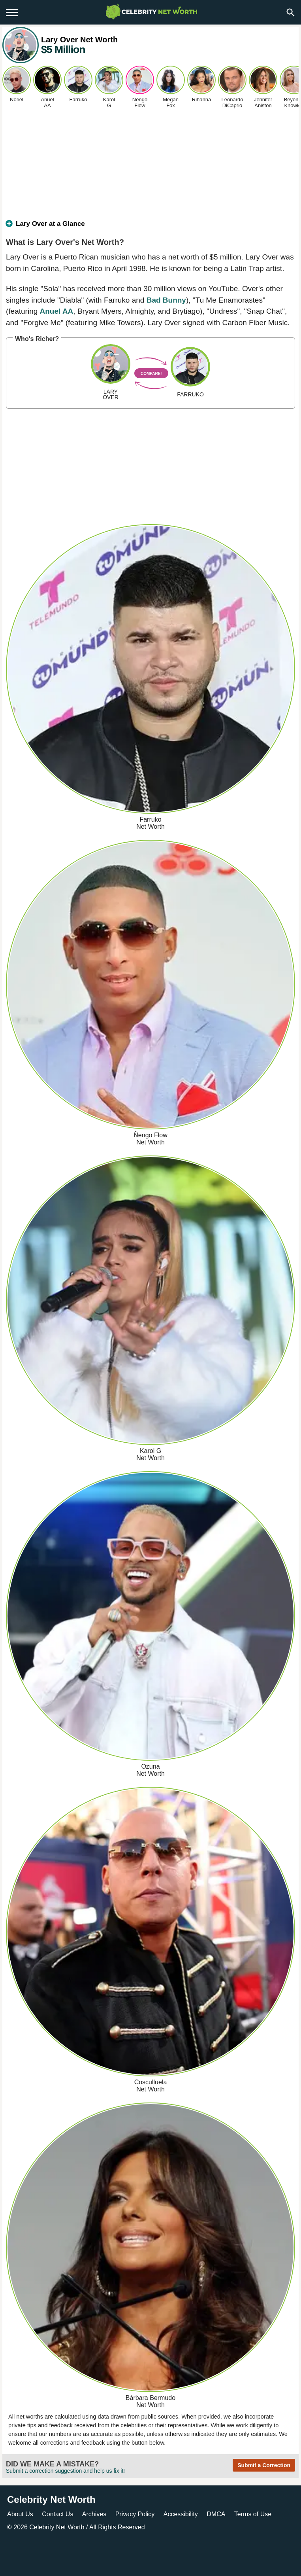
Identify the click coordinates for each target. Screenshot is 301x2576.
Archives (94, 2514)
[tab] (150, 227)
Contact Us (57, 2514)
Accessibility (181, 2514)
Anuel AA (56, 311)
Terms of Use (252, 2514)
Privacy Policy (135, 2514)
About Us (20, 2514)
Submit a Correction (263, 2465)
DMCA (216, 2514)
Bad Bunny (166, 300)
